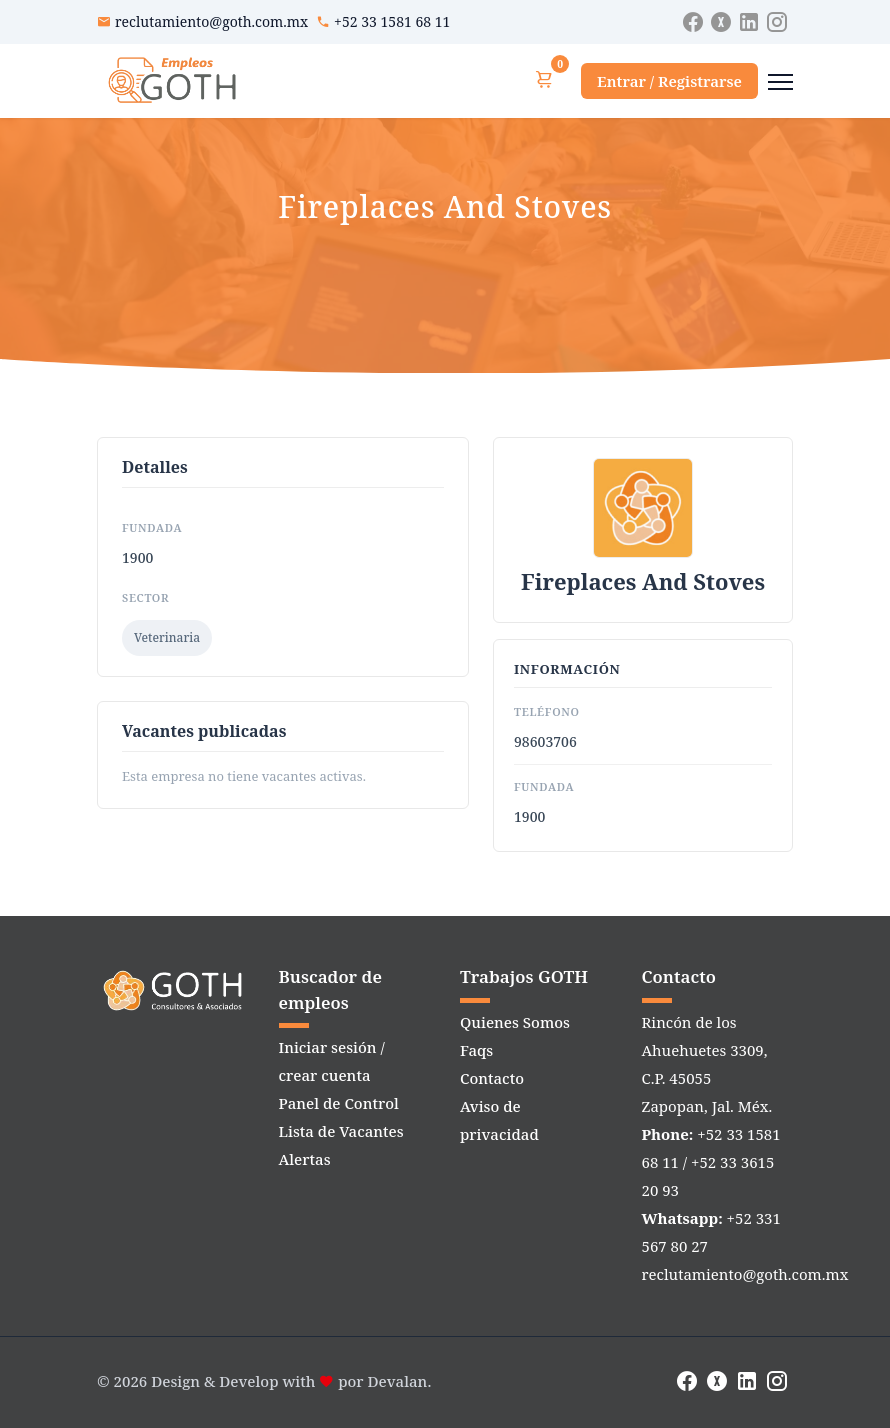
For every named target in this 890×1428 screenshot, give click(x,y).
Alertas (305, 1159)
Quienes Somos (515, 1022)
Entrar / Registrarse (669, 81)
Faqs (476, 1050)
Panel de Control (339, 1103)
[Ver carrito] (544, 80)
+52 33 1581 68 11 (392, 21)
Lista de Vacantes (341, 1131)
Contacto (492, 1078)
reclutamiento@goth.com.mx (211, 21)
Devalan (398, 1381)
